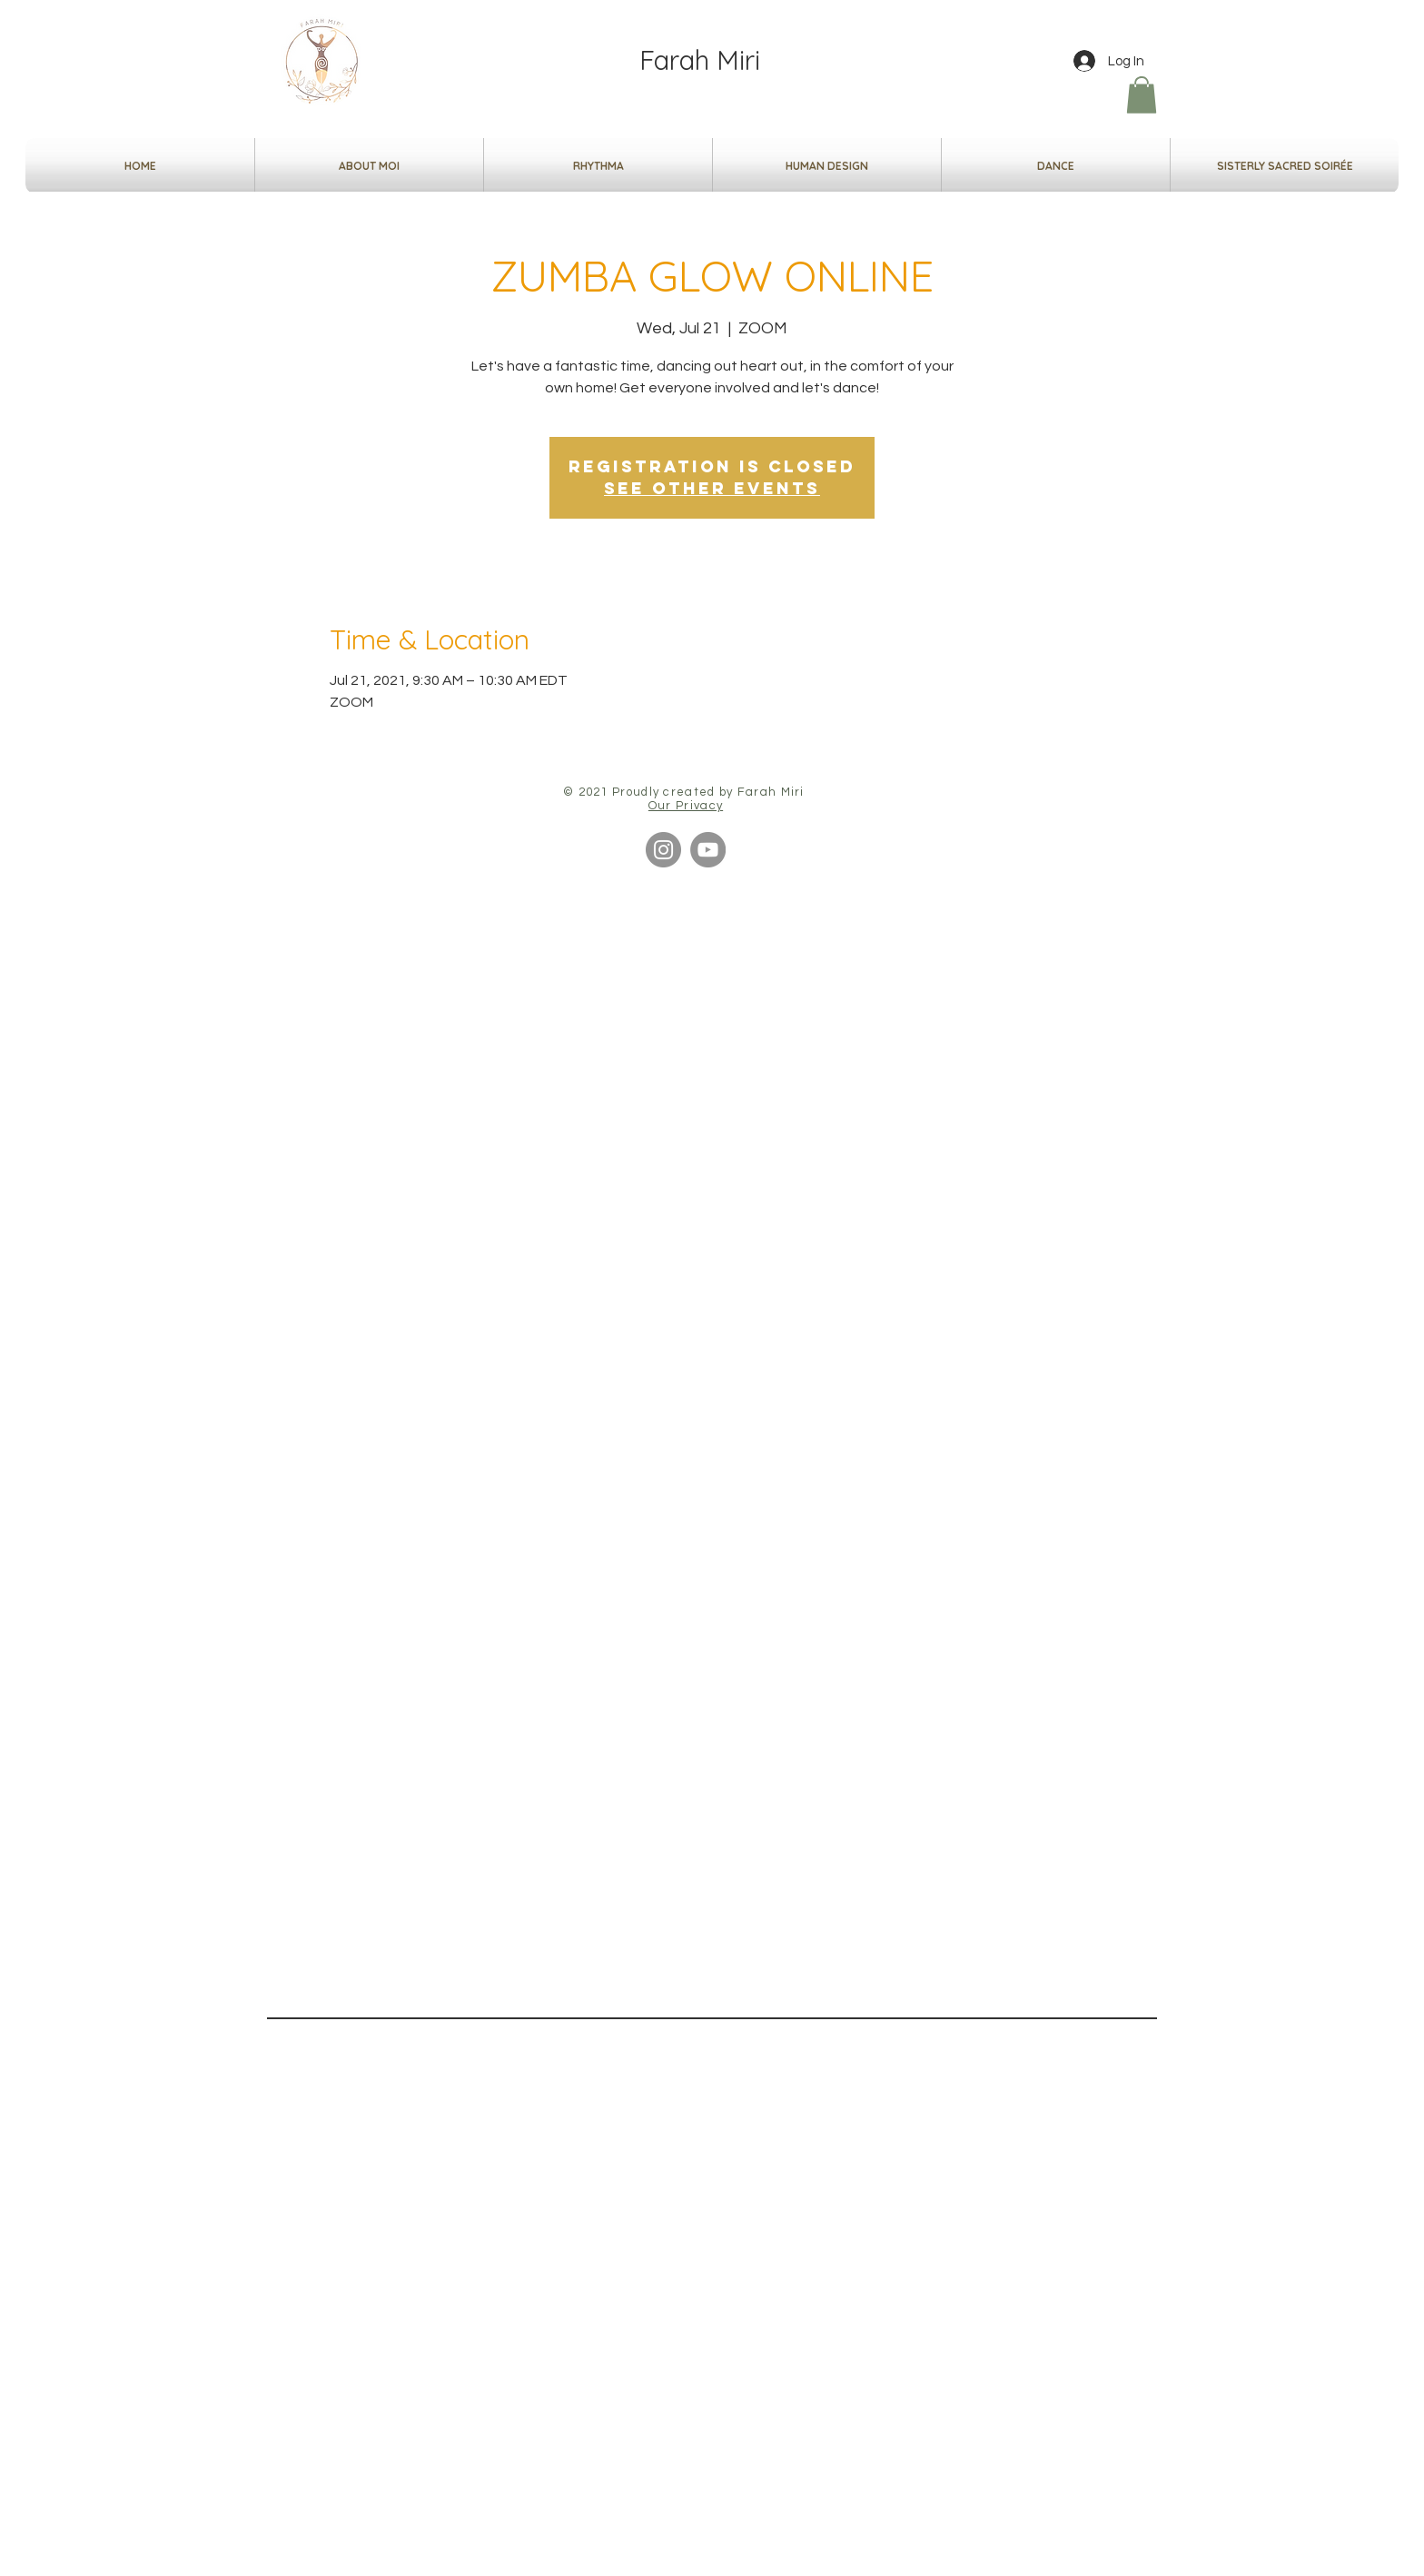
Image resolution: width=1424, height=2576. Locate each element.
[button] (1141, 95)
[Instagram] (663, 849)
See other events (712, 488)
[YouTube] (708, 849)
